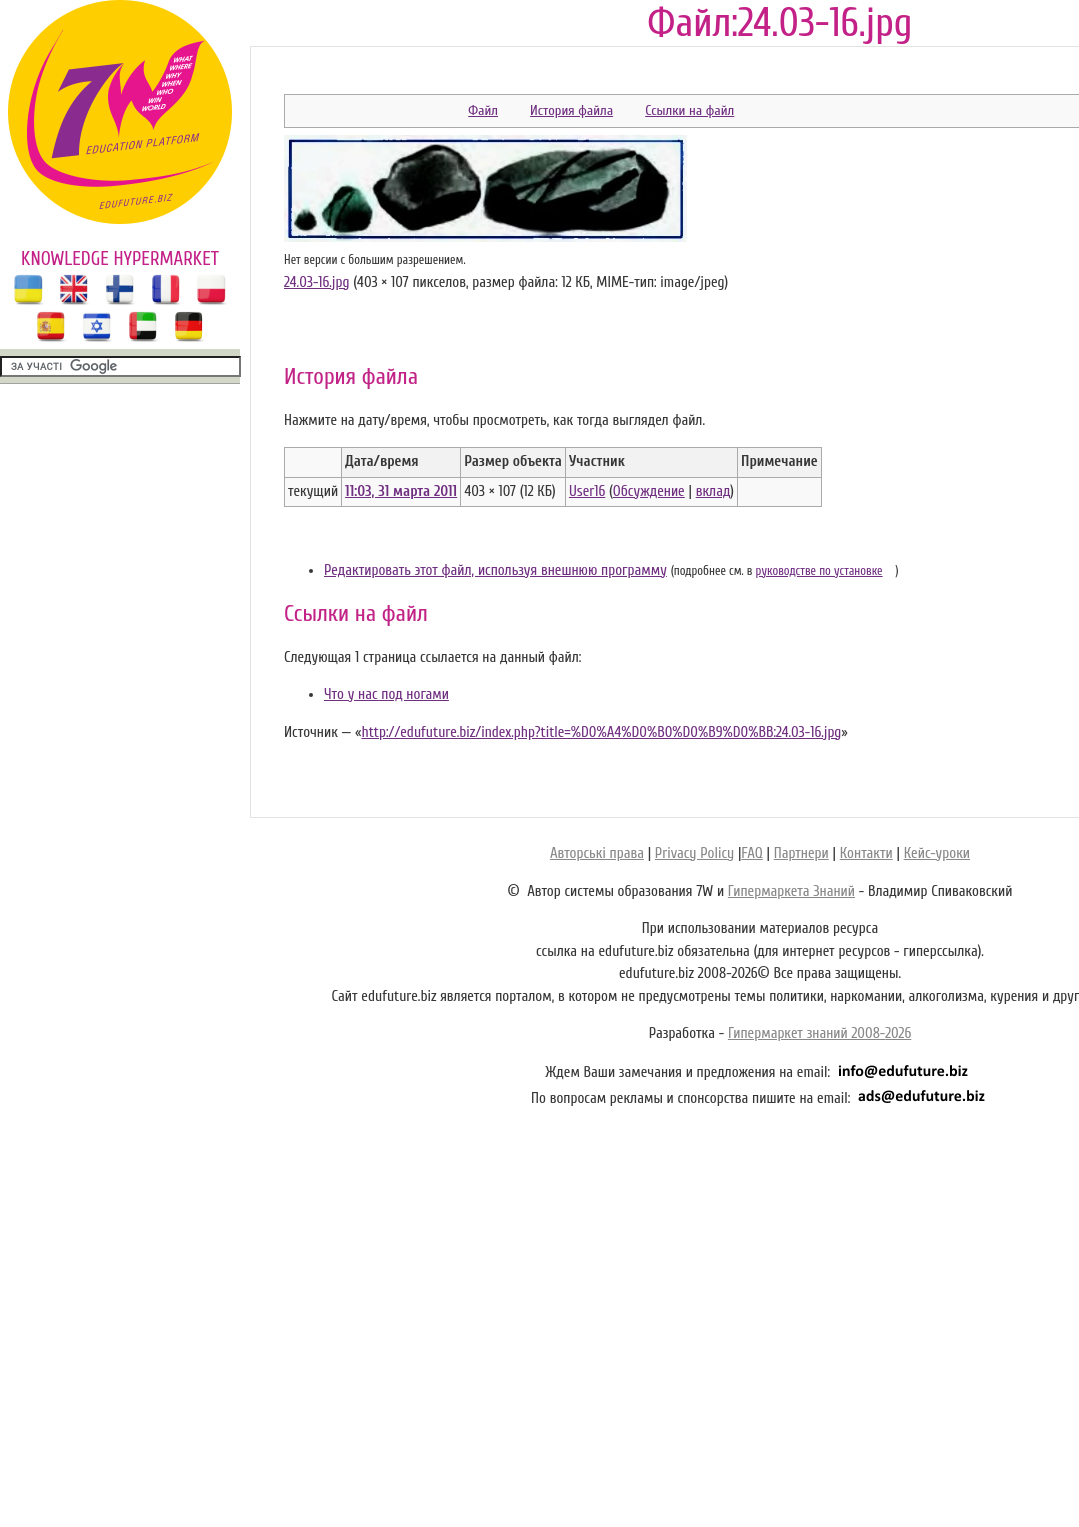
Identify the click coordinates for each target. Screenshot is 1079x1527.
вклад (713, 491)
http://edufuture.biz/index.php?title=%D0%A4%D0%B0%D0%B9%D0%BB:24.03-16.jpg (601, 732)
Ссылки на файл (689, 110)
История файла (571, 110)
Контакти (866, 853)
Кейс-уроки (937, 853)
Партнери (801, 853)
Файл (483, 110)
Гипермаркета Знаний (791, 891)
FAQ (751, 853)
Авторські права (597, 853)
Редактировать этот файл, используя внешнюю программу (495, 570)
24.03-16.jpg (316, 282)
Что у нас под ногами (386, 694)
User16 (587, 491)
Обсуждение (649, 491)
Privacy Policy (694, 853)
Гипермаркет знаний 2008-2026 (819, 1033)
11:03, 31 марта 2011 (401, 491)
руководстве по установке (819, 571)
